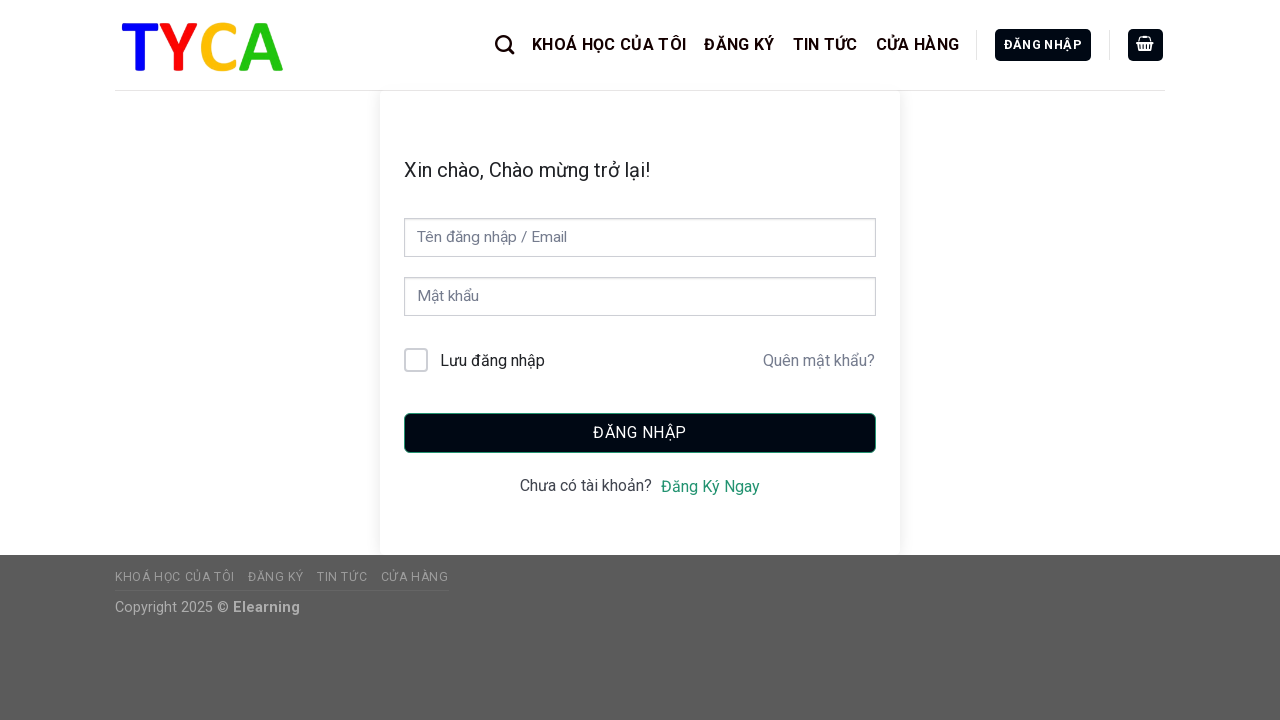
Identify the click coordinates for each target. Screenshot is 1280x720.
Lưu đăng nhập (492, 360)
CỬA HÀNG (918, 44)
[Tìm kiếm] (504, 44)
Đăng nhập (639, 432)
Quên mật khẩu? (819, 360)
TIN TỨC (825, 44)
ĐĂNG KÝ (739, 44)
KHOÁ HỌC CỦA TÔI (609, 44)
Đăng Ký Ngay (710, 486)
